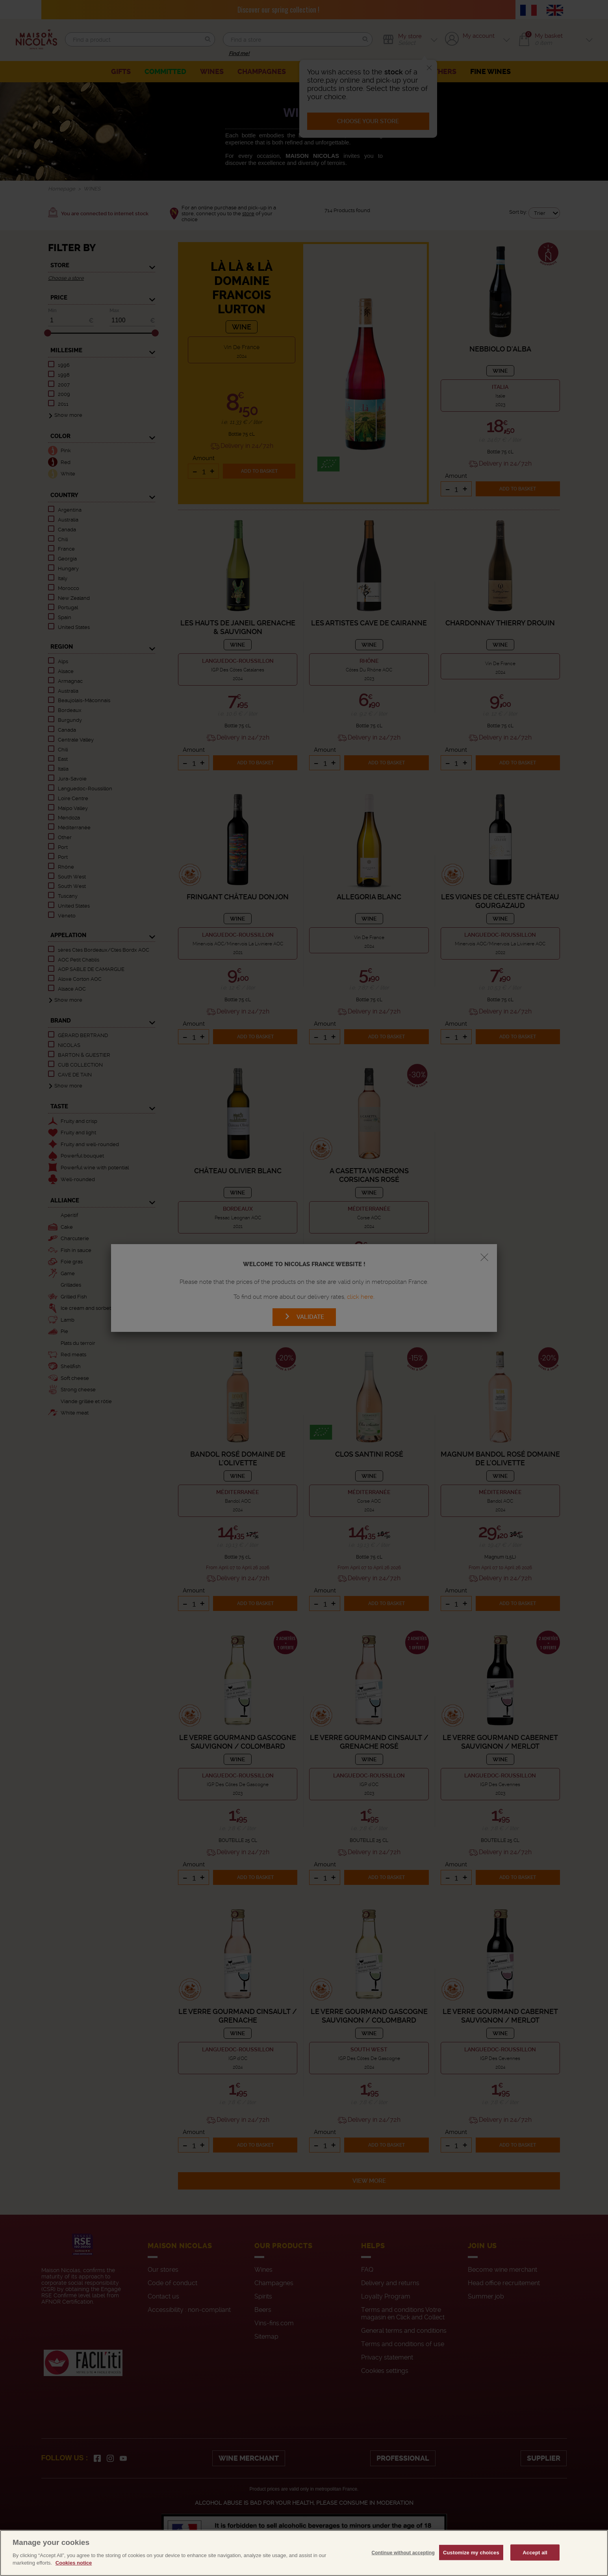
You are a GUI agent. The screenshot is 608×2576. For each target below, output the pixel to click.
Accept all (535, 2558)
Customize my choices (471, 2558)
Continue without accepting (403, 2558)
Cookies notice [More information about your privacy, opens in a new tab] (74, 2569)
